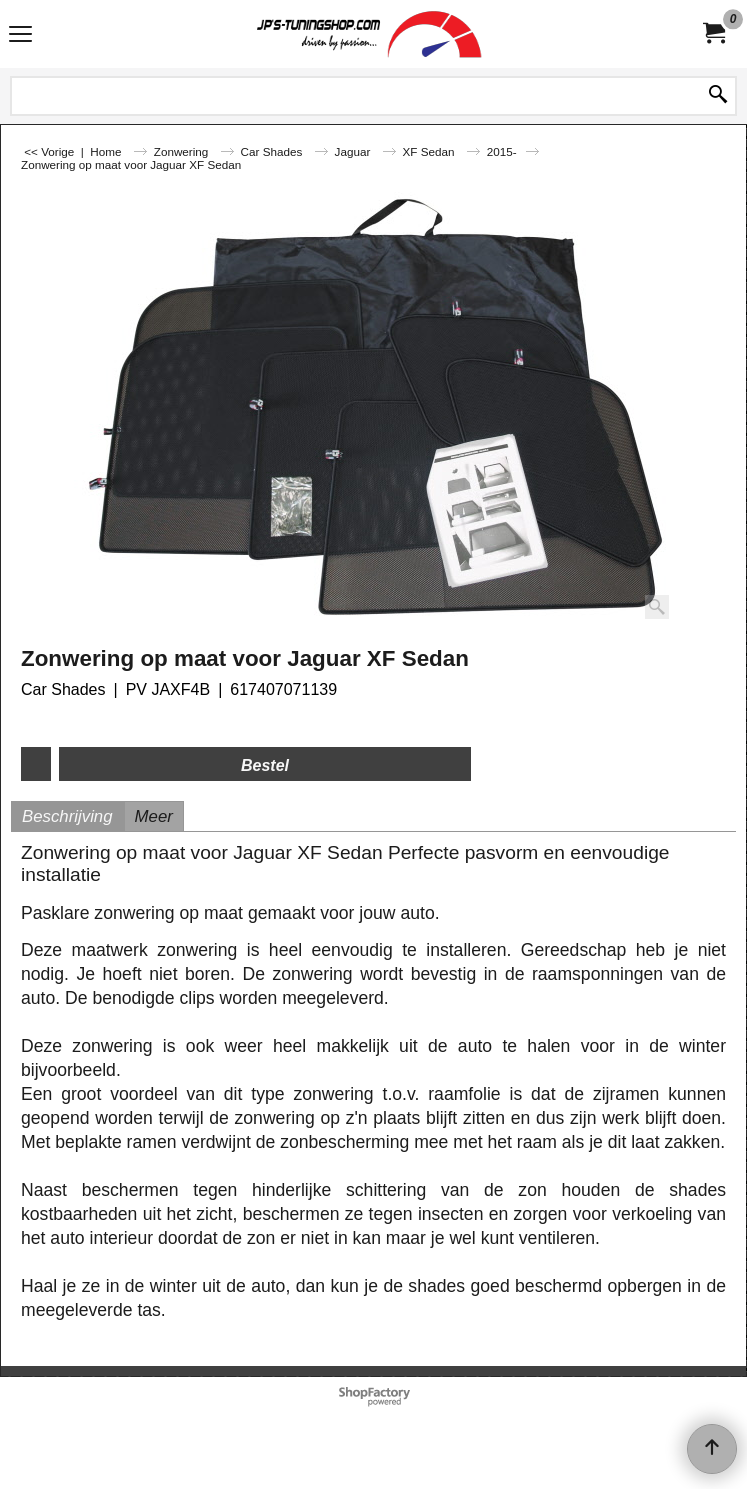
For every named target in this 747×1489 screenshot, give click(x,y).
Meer (154, 816)
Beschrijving (67, 816)
